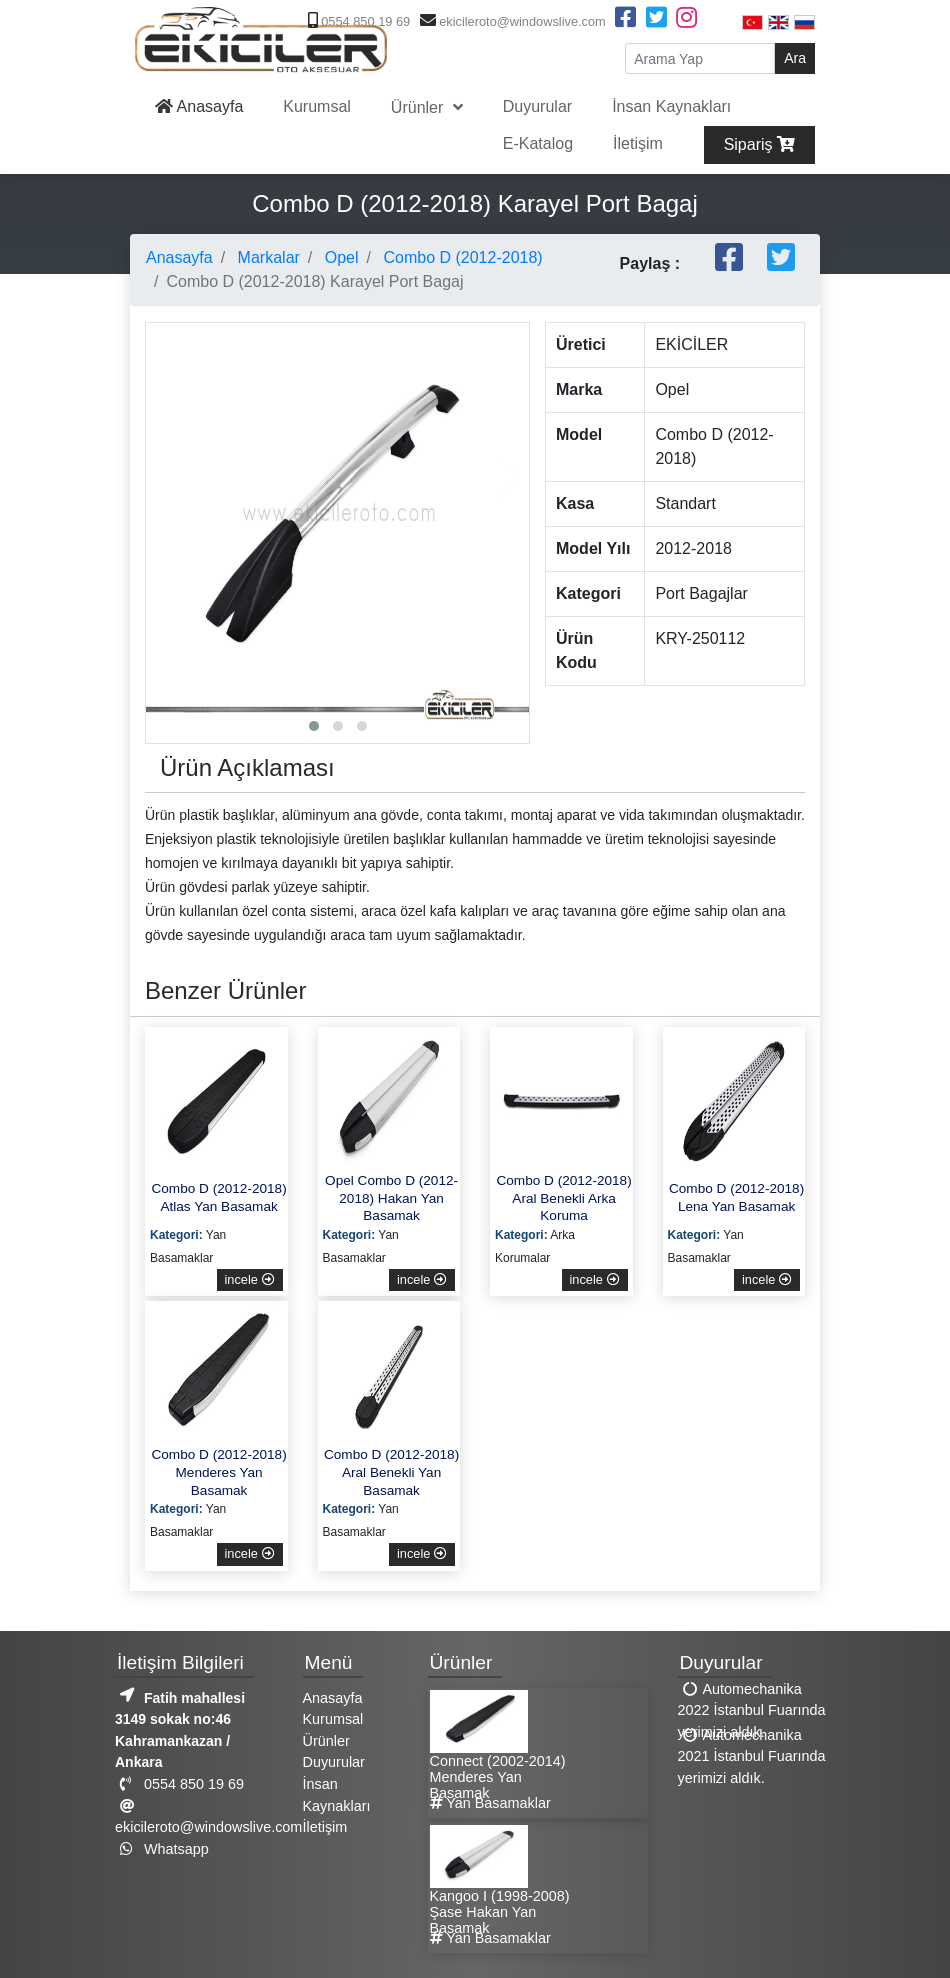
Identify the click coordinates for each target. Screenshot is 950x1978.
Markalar (266, 257)
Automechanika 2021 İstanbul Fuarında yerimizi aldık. (752, 1755)
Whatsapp (162, 1849)
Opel (339, 257)
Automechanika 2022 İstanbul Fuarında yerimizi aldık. (752, 1709)
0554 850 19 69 (357, 21)
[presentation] (166, 478)
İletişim (638, 143)
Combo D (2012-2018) (461, 257)
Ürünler (419, 107)
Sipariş (759, 144)
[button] (314, 726)
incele (250, 1279)
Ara (795, 58)
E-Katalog (538, 143)
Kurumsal (317, 106)
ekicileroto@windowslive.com (510, 21)
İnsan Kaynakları (671, 106)
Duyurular (537, 106)
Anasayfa (199, 106)
